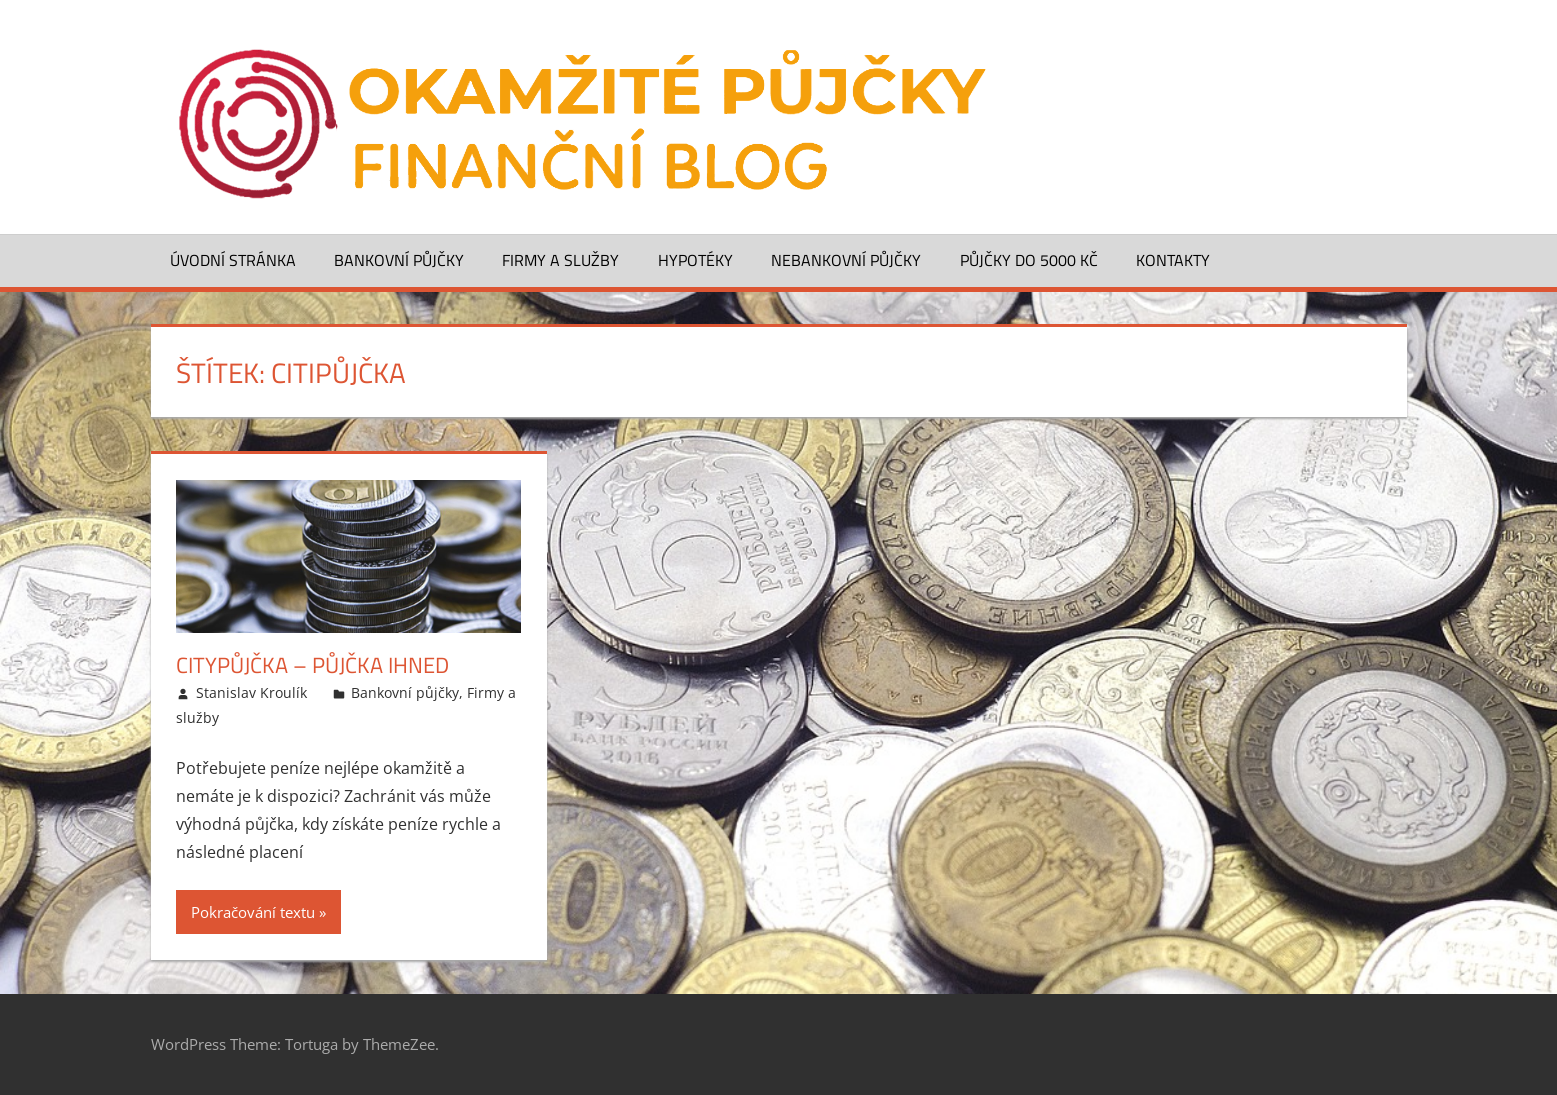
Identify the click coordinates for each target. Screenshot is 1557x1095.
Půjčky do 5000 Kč (1029, 260)
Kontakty (1173, 260)
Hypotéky (695, 260)
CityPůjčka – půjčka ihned (312, 665)
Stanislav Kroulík (251, 692)
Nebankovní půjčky (846, 260)
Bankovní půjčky (399, 260)
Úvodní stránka (233, 260)
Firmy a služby (560, 260)
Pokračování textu (253, 912)
